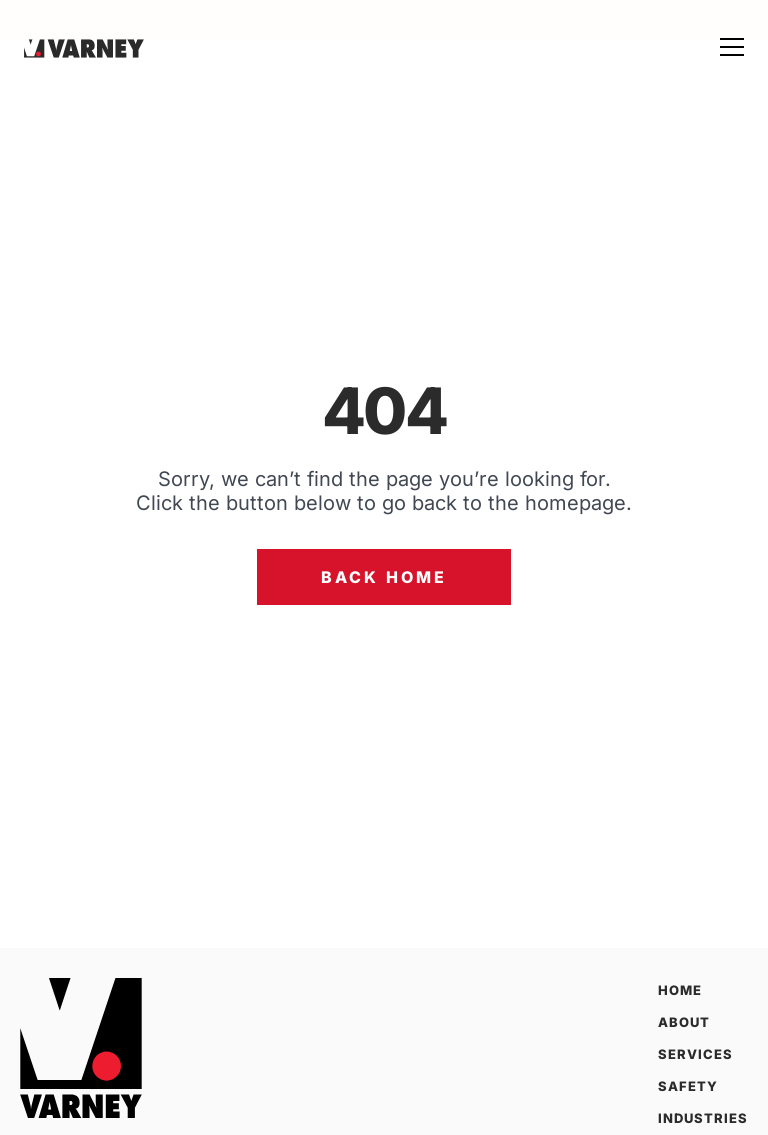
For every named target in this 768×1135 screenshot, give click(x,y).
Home (680, 990)
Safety (688, 1086)
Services (695, 1054)
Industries (703, 1118)
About (684, 1022)
